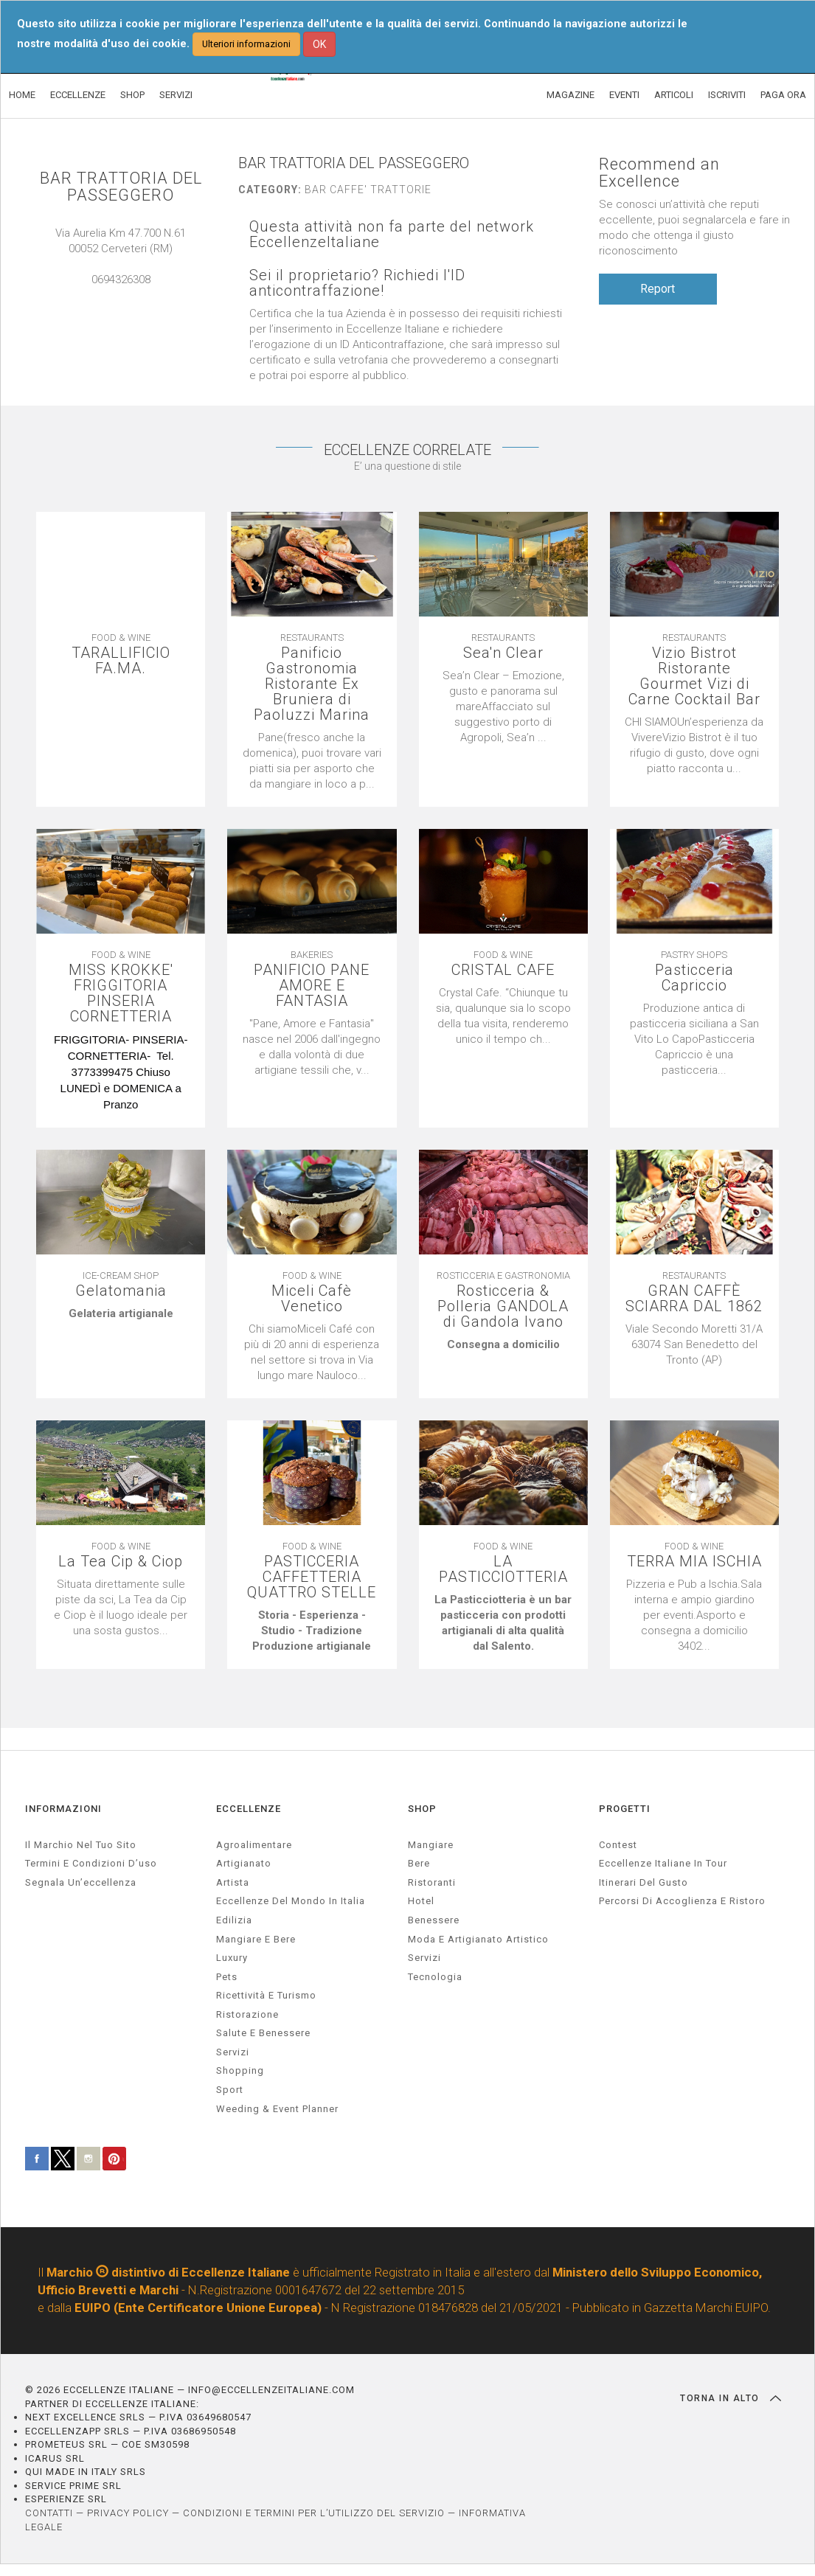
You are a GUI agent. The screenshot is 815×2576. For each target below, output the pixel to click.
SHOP (132, 94)
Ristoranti (432, 1882)
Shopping (240, 2070)
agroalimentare (254, 1844)
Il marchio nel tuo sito (80, 1844)
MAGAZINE (570, 94)
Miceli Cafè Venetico (311, 1298)
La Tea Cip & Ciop (120, 1561)
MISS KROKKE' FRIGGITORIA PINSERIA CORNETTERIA (121, 993)
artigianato (243, 1863)
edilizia (234, 1920)
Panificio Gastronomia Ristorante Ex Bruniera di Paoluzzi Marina (312, 684)
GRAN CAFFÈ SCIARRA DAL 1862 (694, 1298)
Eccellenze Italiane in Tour (663, 1863)
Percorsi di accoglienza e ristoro (682, 1900)
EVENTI (624, 94)
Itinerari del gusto (643, 1882)
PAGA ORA (783, 94)
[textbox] (120, 1072)
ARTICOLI (673, 94)
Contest (618, 1844)
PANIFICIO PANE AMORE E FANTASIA (312, 985)
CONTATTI (49, 2512)
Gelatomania (121, 1291)
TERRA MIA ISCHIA (694, 1561)
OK (319, 44)
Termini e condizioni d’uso (91, 1863)
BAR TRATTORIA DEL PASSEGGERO (121, 187)
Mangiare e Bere (256, 1939)
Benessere (433, 1920)
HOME (22, 94)
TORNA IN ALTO (730, 2398)
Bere (419, 1863)
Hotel (421, 1900)
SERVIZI (176, 94)
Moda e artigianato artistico (478, 1939)
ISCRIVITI (727, 94)
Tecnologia (435, 1976)
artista (232, 1882)
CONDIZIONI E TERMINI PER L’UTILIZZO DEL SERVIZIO (314, 2512)
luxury (232, 1957)
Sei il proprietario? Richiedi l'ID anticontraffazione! (357, 283)
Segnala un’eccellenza (80, 1882)
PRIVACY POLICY (128, 2512)
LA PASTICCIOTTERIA (503, 1569)
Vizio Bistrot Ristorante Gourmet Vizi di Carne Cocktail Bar (694, 676)
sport (229, 2089)
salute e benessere (263, 2032)
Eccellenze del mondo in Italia (290, 1900)
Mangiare (431, 1844)
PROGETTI (625, 1808)
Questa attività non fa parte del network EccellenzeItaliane (391, 234)
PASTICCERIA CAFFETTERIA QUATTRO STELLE (311, 1577)
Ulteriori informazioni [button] (246, 43)
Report (657, 289)
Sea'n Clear (503, 653)
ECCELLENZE (77, 94)
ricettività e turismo (266, 1995)
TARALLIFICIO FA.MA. (121, 660)
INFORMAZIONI (63, 1808)
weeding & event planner (277, 2108)
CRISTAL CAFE (503, 970)
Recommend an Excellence (659, 173)
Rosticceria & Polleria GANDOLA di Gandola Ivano (503, 1306)
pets (226, 1976)
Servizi (424, 1957)
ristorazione (247, 2014)
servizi (232, 2052)
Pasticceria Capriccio (694, 977)
